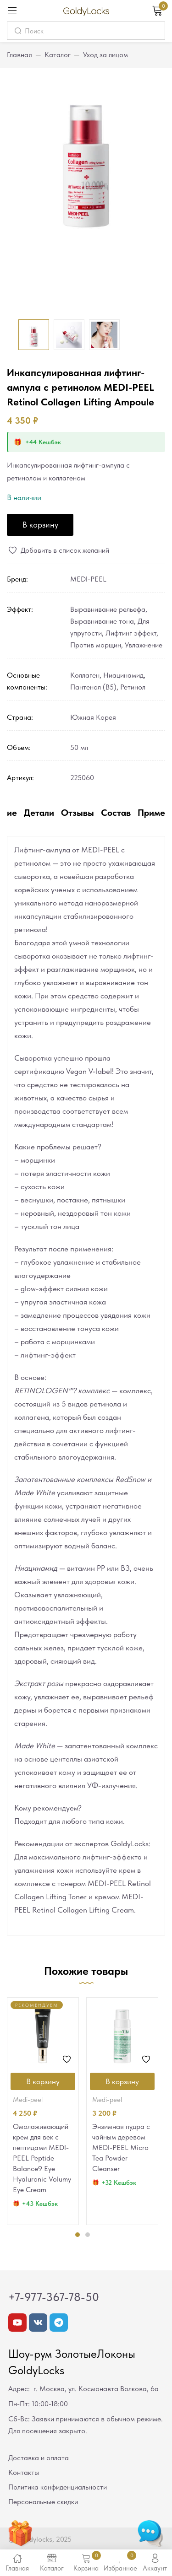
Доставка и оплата (38, 2457)
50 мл (79, 747)
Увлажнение (143, 645)
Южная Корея (93, 717)
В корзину (40, 524)
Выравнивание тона (102, 621)
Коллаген (85, 675)
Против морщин (95, 645)
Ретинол (132, 687)
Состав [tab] (116, 812)
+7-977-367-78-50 (53, 2297)
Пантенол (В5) (93, 687)
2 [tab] (87, 2234)
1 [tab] (77, 2234)
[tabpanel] (43, 2111)
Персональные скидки (43, 2501)
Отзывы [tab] (77, 812)
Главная (19, 54)
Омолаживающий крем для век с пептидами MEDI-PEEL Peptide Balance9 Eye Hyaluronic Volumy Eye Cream (42, 2158)
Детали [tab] (39, 812)
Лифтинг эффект (130, 633)
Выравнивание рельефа (107, 609)
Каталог (57, 54)
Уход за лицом (105, 54)
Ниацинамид (123, 675)
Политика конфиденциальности (57, 2487)
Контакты (23, 2472)
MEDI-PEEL (88, 579)
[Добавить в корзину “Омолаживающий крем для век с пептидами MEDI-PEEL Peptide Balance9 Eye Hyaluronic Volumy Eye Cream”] (43, 2081)
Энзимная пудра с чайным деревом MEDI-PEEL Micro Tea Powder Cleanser (121, 2147)
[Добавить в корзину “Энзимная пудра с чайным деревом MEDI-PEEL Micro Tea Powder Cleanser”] (122, 2081)
